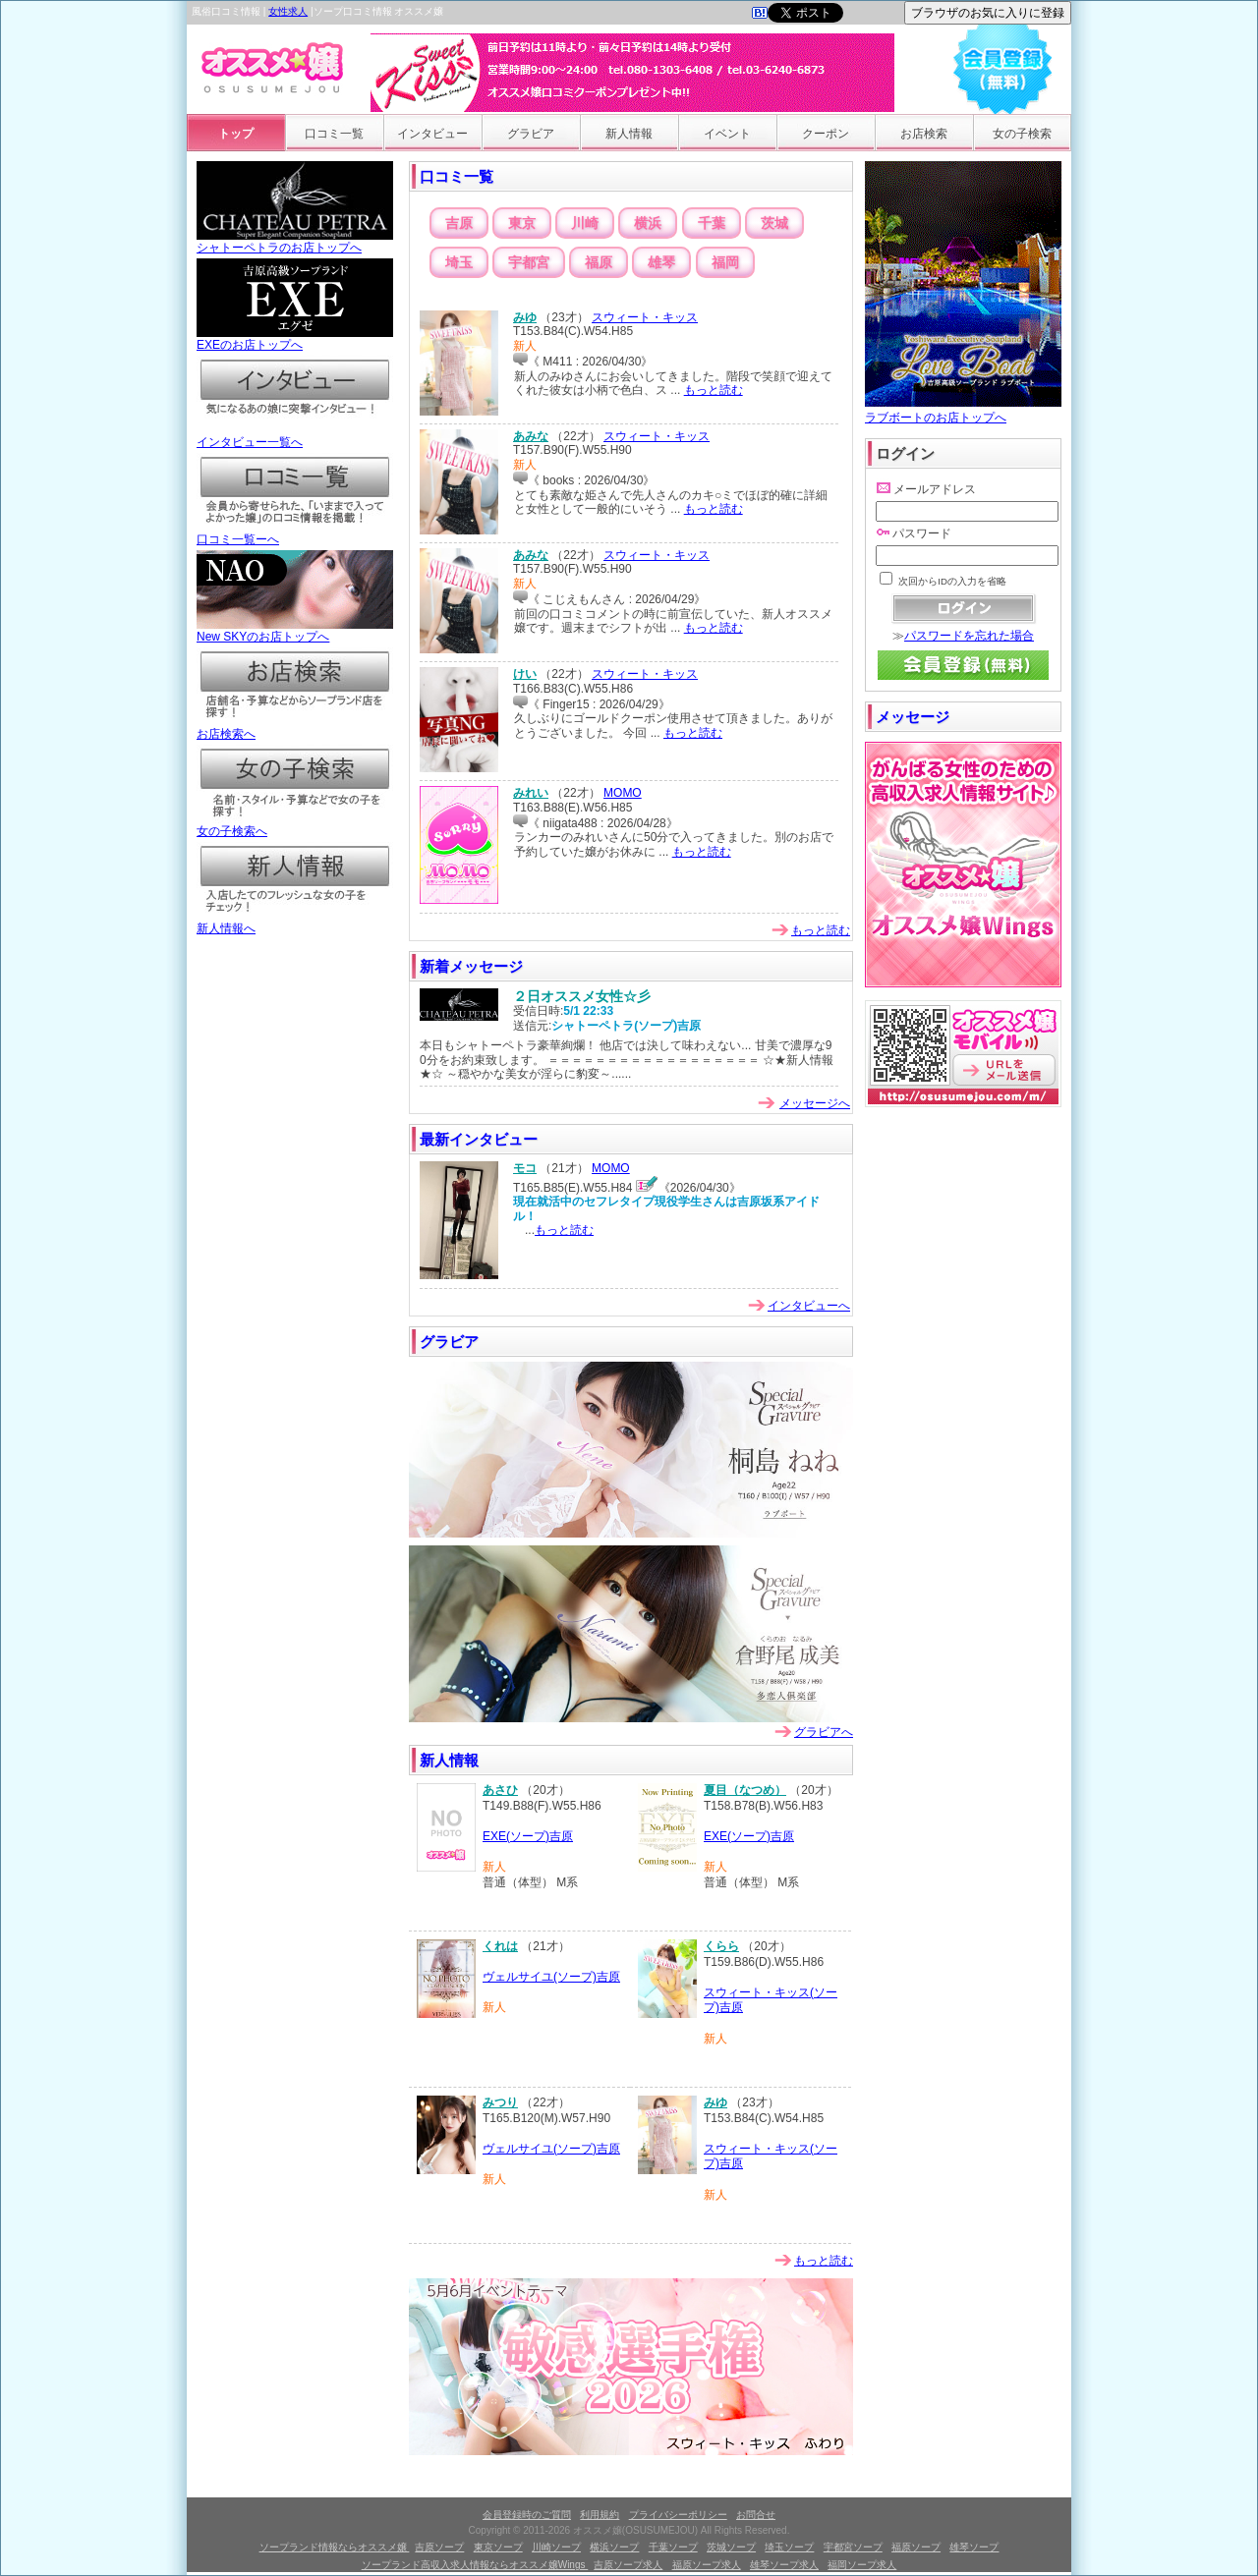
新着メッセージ (471, 966)
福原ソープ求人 (706, 2564)
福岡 (725, 262)
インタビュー (432, 133)
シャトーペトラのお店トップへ (295, 241)
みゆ (525, 317)
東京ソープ (498, 2547)
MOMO (622, 793)
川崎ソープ (556, 2547)
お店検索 (923, 133)
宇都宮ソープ (853, 2547)
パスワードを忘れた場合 (969, 636)
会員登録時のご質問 (527, 2514)
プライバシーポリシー (678, 2514)
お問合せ (755, 2514)
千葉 (711, 223)
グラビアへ (823, 1732)
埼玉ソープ (789, 2547)
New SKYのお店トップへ (295, 631)
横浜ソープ (614, 2547)
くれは (500, 1946)
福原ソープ (916, 2547)
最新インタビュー (479, 1139)
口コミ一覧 (334, 133)
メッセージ (912, 716)
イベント (727, 133)
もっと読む (713, 390)
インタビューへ (809, 1306)
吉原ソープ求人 (628, 2564)
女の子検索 (1022, 133)
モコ (525, 1168)
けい (525, 674)
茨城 (774, 223)
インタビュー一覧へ (295, 436)
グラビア (530, 133)
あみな (530, 436)
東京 (522, 223)
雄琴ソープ (974, 2547)
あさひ (500, 1790)
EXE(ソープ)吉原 (528, 1836)
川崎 (585, 223)
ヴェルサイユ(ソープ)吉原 (551, 1977)
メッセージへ (814, 1103)
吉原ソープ (439, 2547)
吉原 (459, 223)
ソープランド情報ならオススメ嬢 (334, 2547)
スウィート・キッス (645, 317)
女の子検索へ (295, 825)
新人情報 (629, 133)
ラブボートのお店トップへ (963, 410)
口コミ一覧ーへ (295, 533)
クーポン (825, 133)
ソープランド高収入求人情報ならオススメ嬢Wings (475, 2564)
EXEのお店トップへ (295, 339)
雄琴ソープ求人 (784, 2564)
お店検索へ (295, 728)
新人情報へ (295, 922)
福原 (598, 262)
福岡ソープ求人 (862, 2564)
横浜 (647, 223)
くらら (721, 1946)
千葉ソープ (673, 2547)
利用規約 (599, 2514)
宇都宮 (528, 262)
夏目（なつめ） (745, 1790)
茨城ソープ (731, 2547)
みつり (500, 2102)
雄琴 (661, 262)
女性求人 (288, 11)
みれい (530, 793)
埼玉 (459, 262)
